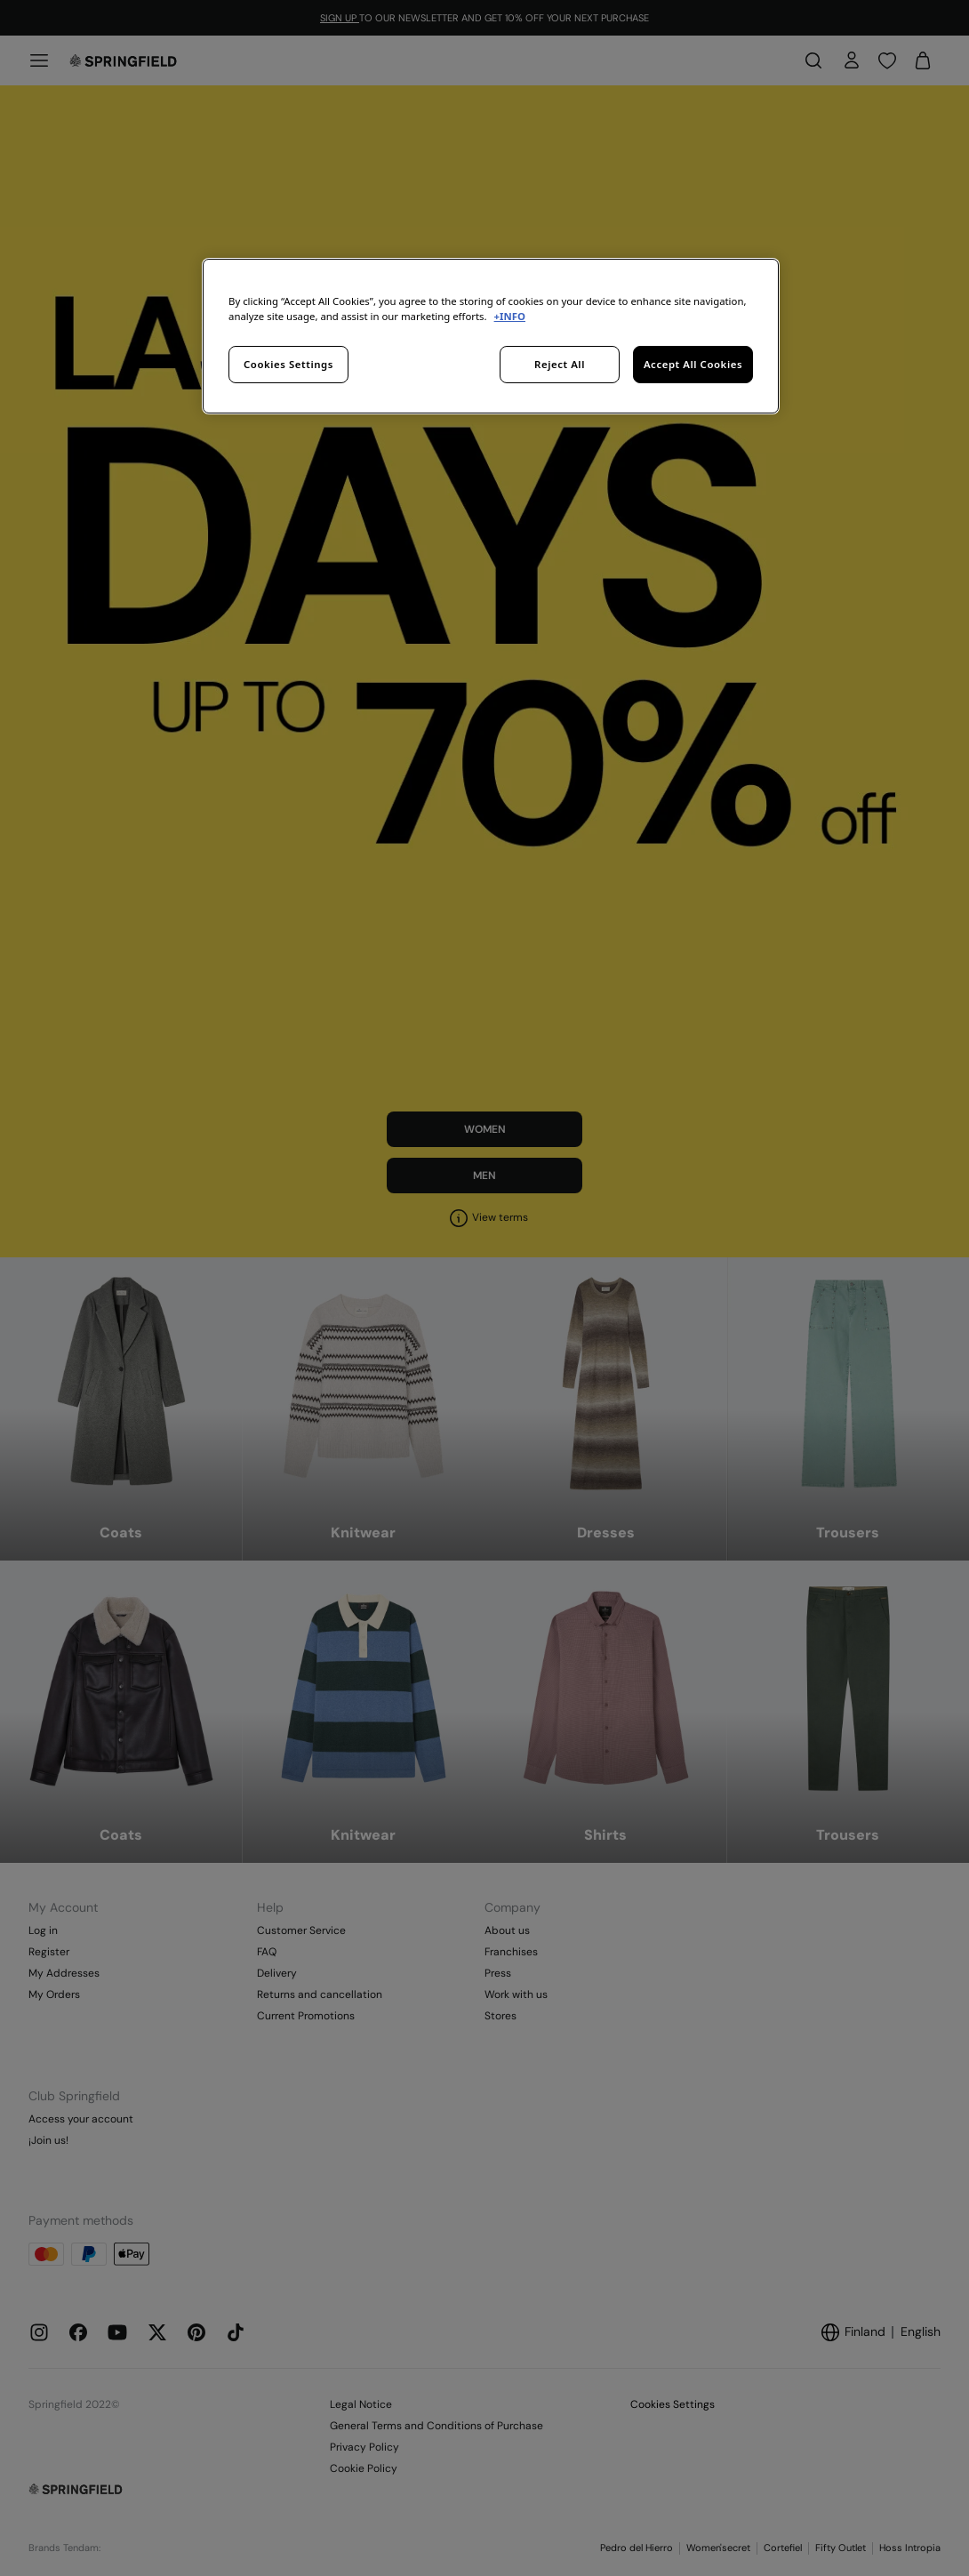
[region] (491, 336)
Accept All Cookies (693, 364)
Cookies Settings (288, 364)
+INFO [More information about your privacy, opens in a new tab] (509, 316)
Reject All (559, 364)
